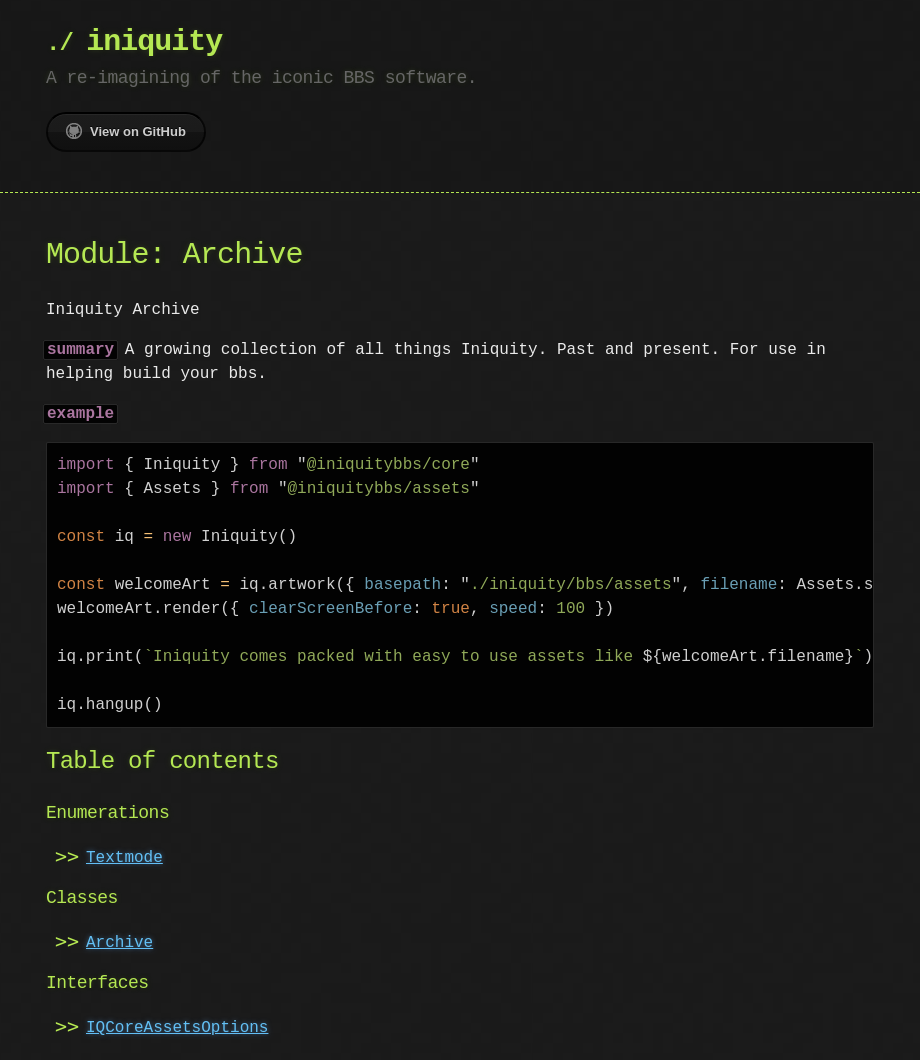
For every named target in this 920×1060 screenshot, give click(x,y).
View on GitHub (126, 131)
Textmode (124, 858)
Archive (119, 943)
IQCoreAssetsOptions (177, 1028)
